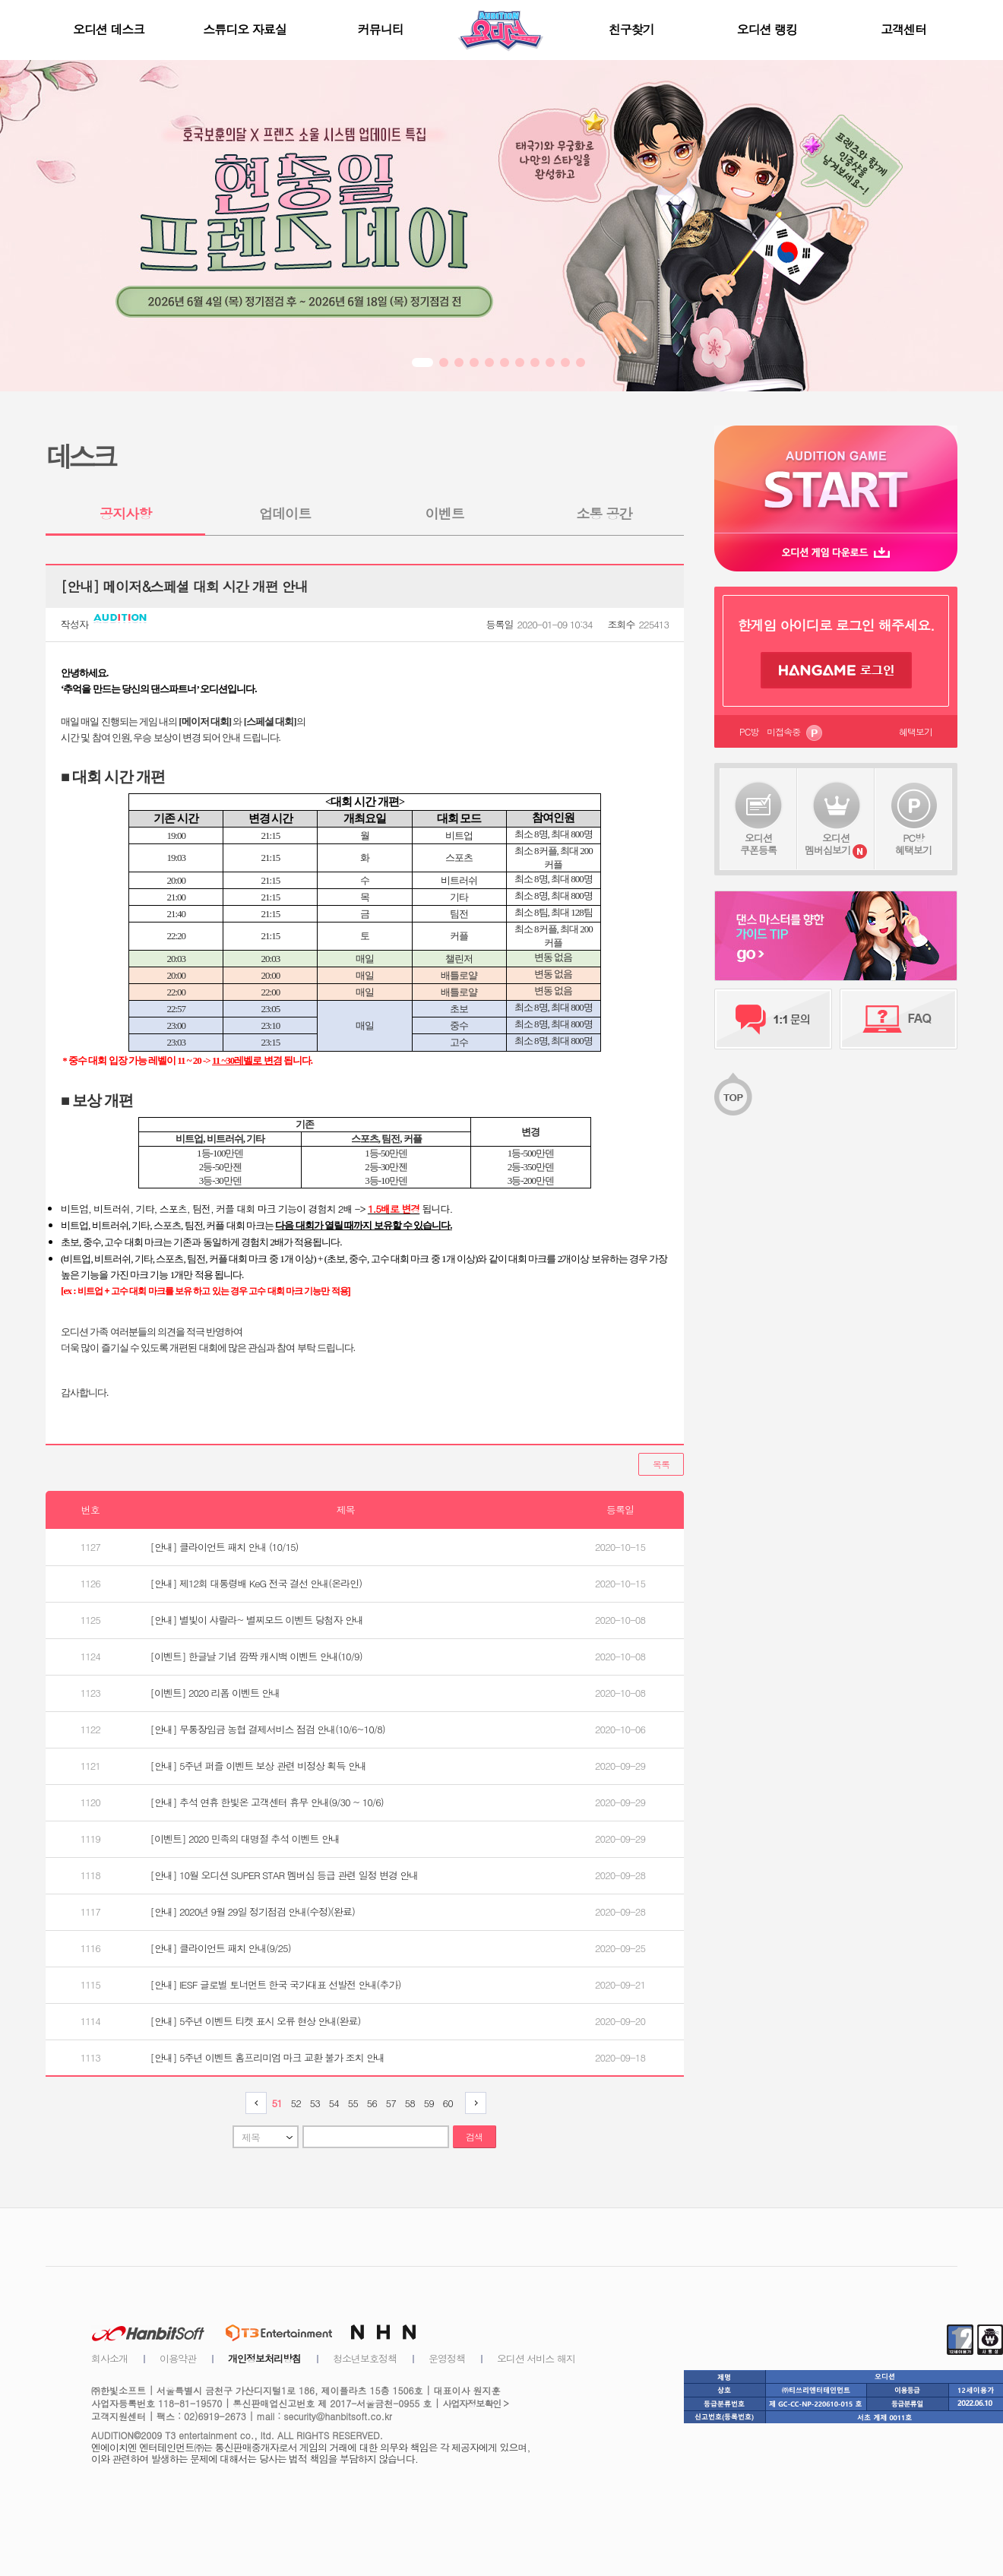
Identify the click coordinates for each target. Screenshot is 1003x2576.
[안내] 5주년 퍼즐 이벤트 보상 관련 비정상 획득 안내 (258, 1765)
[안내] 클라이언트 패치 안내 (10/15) (224, 1547)
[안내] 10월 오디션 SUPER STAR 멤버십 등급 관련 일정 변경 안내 (284, 1875)
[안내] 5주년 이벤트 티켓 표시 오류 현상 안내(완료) (255, 2021)
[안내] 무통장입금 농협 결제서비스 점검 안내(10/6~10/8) (267, 1729)
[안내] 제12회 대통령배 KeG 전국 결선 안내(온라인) (256, 1583)
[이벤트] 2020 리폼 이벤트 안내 (215, 1692)
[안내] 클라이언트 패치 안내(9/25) (220, 1948)
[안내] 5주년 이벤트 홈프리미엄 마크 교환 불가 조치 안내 (267, 2057)
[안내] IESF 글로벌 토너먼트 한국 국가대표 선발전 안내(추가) (275, 1984)
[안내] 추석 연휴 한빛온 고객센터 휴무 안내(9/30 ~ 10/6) (267, 1802)
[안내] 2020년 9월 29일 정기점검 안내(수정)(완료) (252, 1911)
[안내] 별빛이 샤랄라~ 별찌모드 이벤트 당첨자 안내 (256, 1619)
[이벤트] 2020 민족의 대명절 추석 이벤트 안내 (245, 1838)
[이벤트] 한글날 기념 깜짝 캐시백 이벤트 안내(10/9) (256, 1656)
